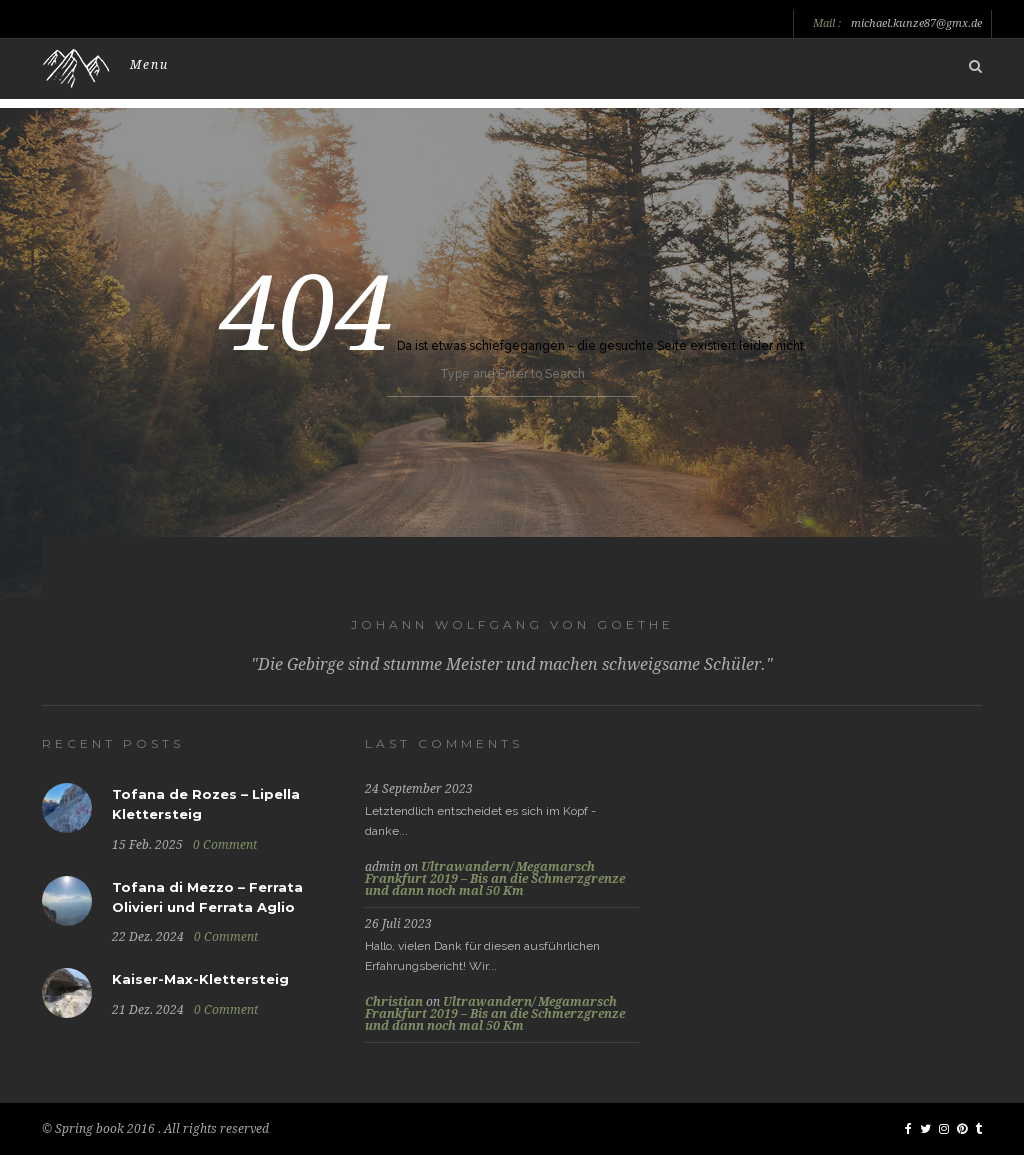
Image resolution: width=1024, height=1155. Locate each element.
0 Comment (225, 845)
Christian (394, 1002)
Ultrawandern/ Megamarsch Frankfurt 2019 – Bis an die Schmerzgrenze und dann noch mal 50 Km (495, 879)
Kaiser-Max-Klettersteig (200, 979)
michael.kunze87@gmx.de (916, 24)
